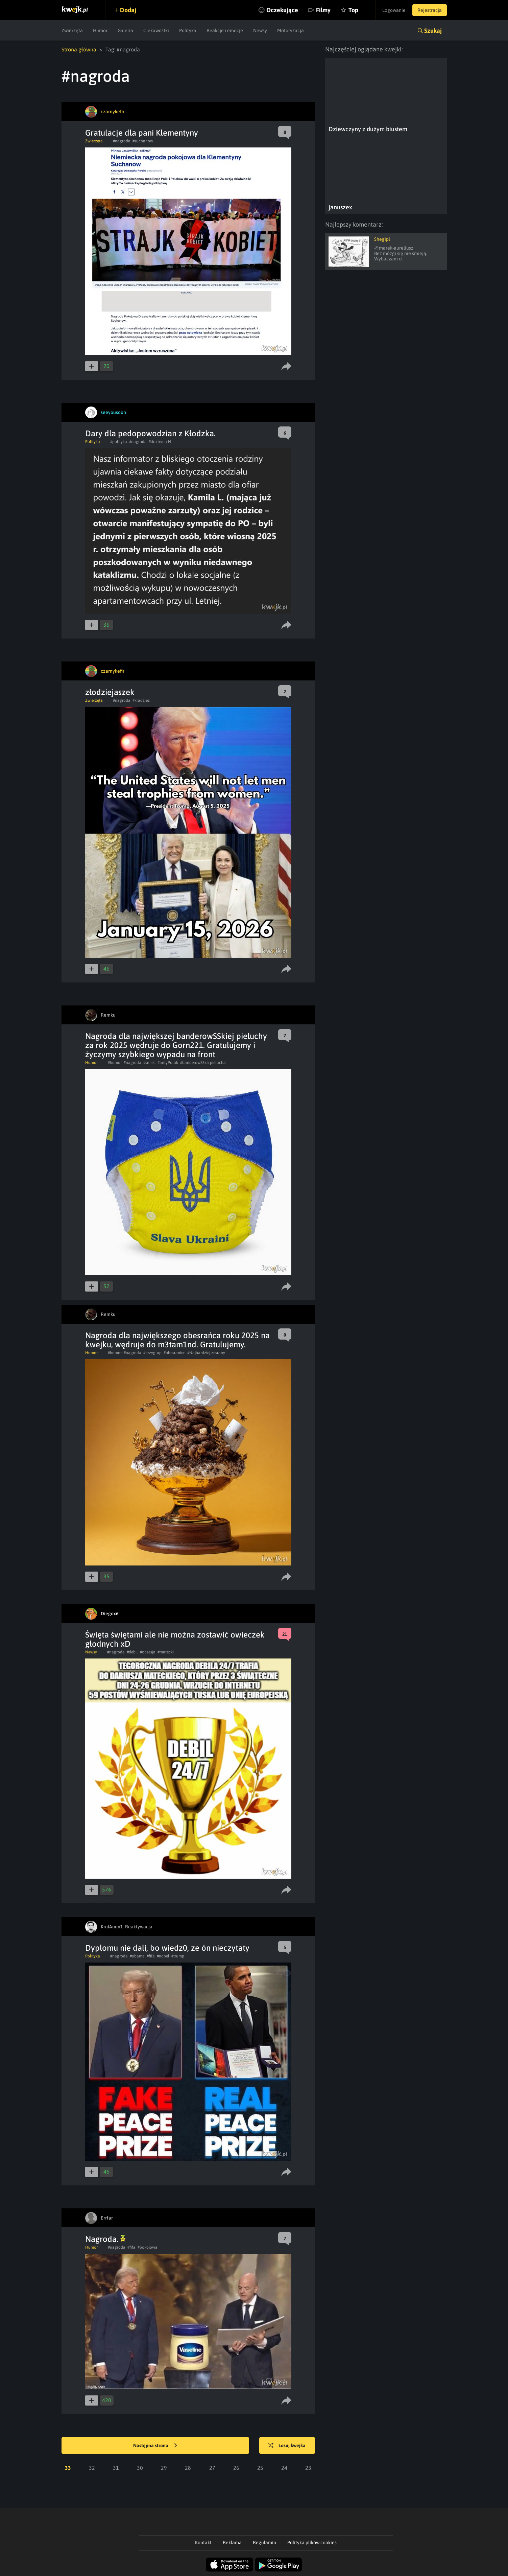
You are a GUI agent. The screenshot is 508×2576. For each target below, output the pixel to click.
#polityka (118, 441)
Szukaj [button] (433, 30)
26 (236, 2468)
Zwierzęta (72, 30)
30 (140, 2468)
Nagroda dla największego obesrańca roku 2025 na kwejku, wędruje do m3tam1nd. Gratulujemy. (177, 1340)
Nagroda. (105, 2239)
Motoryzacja (290, 30)
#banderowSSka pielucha (203, 1062)
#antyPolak (168, 1062)
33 (68, 2468)
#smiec (149, 1062)
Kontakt (203, 2542)
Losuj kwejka (287, 2446)
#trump (177, 1956)
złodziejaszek (110, 692)
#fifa (151, 1956)
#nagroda (121, 141)
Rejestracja (429, 10)
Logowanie (394, 10)
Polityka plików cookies (312, 2542)
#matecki (166, 1652)
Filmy (323, 10)
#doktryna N (160, 441)
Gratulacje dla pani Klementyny (141, 132)
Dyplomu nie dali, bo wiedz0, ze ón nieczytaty (167, 1947)
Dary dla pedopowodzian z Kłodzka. (150, 433)
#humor (115, 1062)
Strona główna (79, 49)
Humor (100, 30)
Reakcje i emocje (225, 30)
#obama (137, 1956)
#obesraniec (174, 1352)
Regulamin (264, 2542)
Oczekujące (282, 10)
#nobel (163, 1956)
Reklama (232, 2542)
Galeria (125, 30)
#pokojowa (148, 2247)
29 (164, 2468)
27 (212, 2468)
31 (116, 2468)
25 (260, 2468)
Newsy (260, 30)
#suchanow (142, 141)
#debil (132, 1652)
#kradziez (141, 700)
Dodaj (128, 10)
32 (92, 2468)
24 (284, 2468)
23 (308, 2468)
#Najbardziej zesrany (206, 1352)
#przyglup (152, 1352)
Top (353, 10)
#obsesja (147, 1652)
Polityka (187, 30)
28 (188, 2468)
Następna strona (155, 2446)
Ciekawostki (156, 30)
